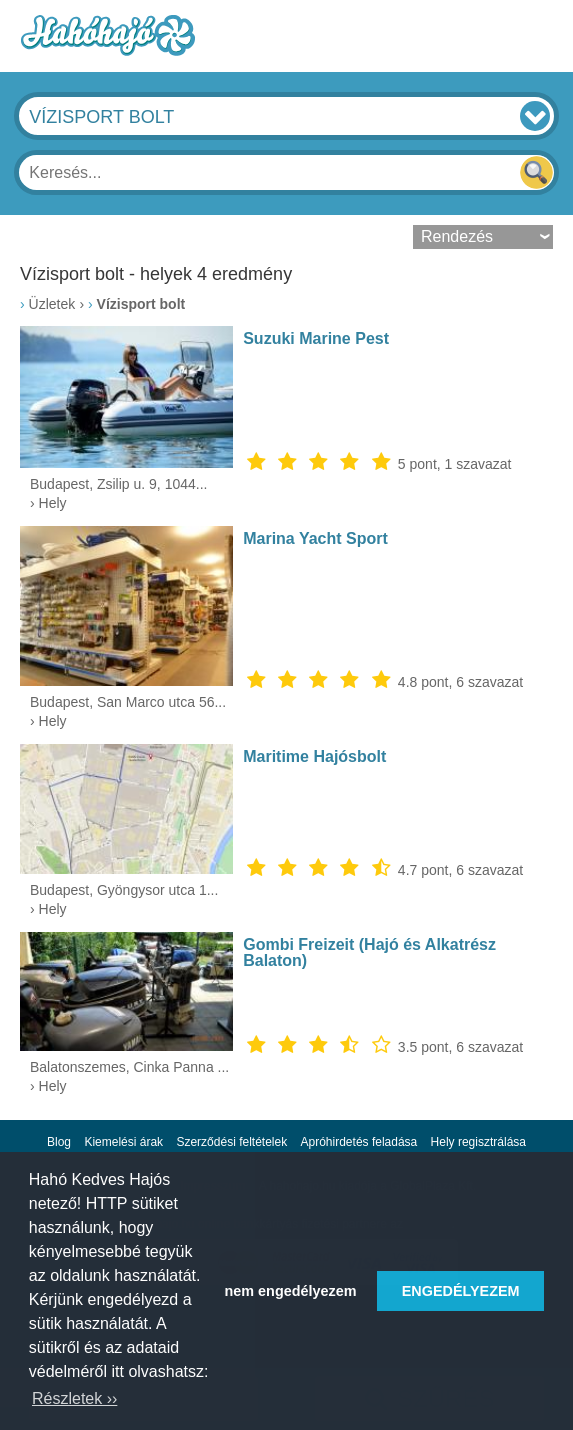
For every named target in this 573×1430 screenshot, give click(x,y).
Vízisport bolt (141, 304)
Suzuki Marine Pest (316, 338)
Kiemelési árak (123, 1142)
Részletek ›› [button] (74, 1398)
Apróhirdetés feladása (359, 1142)
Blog (59, 1142)
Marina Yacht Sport (315, 538)
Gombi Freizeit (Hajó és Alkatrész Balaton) (369, 952)
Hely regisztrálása (478, 1142)
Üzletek (52, 304)
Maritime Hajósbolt (314, 756)
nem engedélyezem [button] (291, 1291)
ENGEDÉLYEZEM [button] (461, 1291)
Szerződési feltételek (231, 1142)
